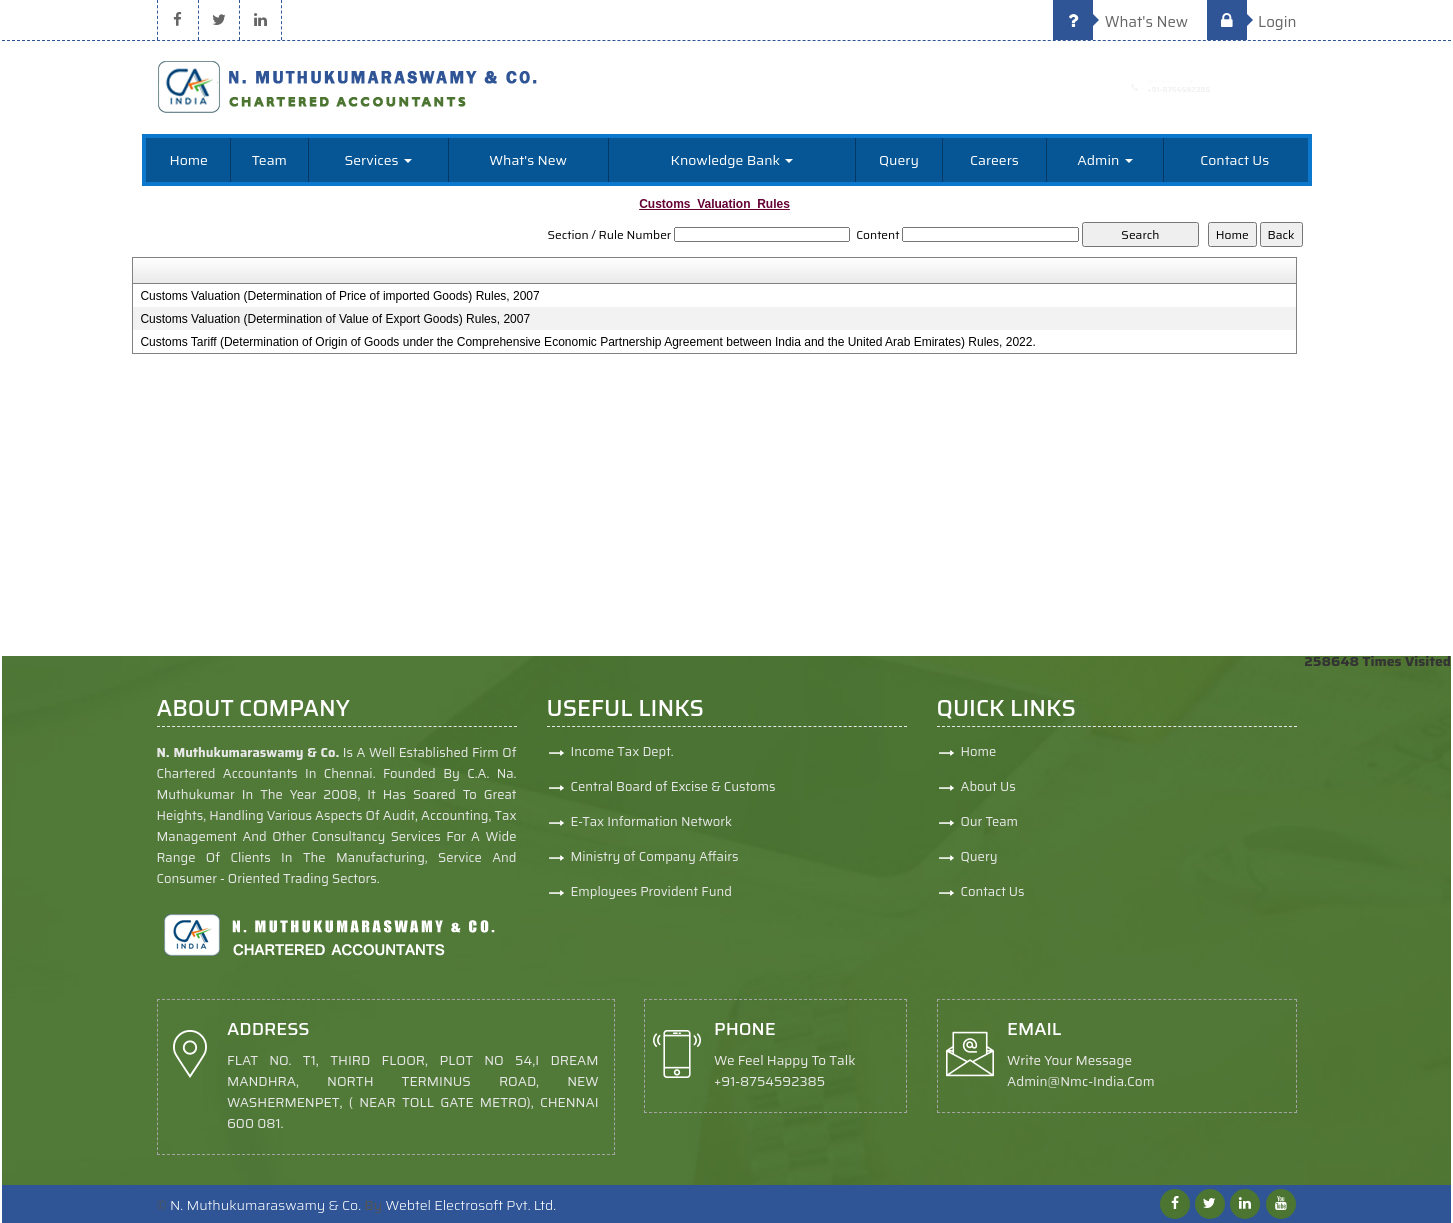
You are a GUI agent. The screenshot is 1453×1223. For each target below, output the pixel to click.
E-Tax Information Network (652, 830)
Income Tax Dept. (622, 760)
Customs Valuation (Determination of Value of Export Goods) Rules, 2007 (335, 319)
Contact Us (1234, 160)
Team (269, 160)
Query (899, 160)
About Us (1067, 786)
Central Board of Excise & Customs (673, 795)
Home (188, 160)
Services (377, 160)
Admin (1104, 160)
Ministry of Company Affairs (655, 865)
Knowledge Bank (732, 160)
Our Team (1069, 821)
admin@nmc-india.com (926, 1096)
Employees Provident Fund (651, 900)
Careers (994, 160)
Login (1252, 22)
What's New (1120, 22)
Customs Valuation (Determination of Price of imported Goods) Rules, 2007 (339, 296)
